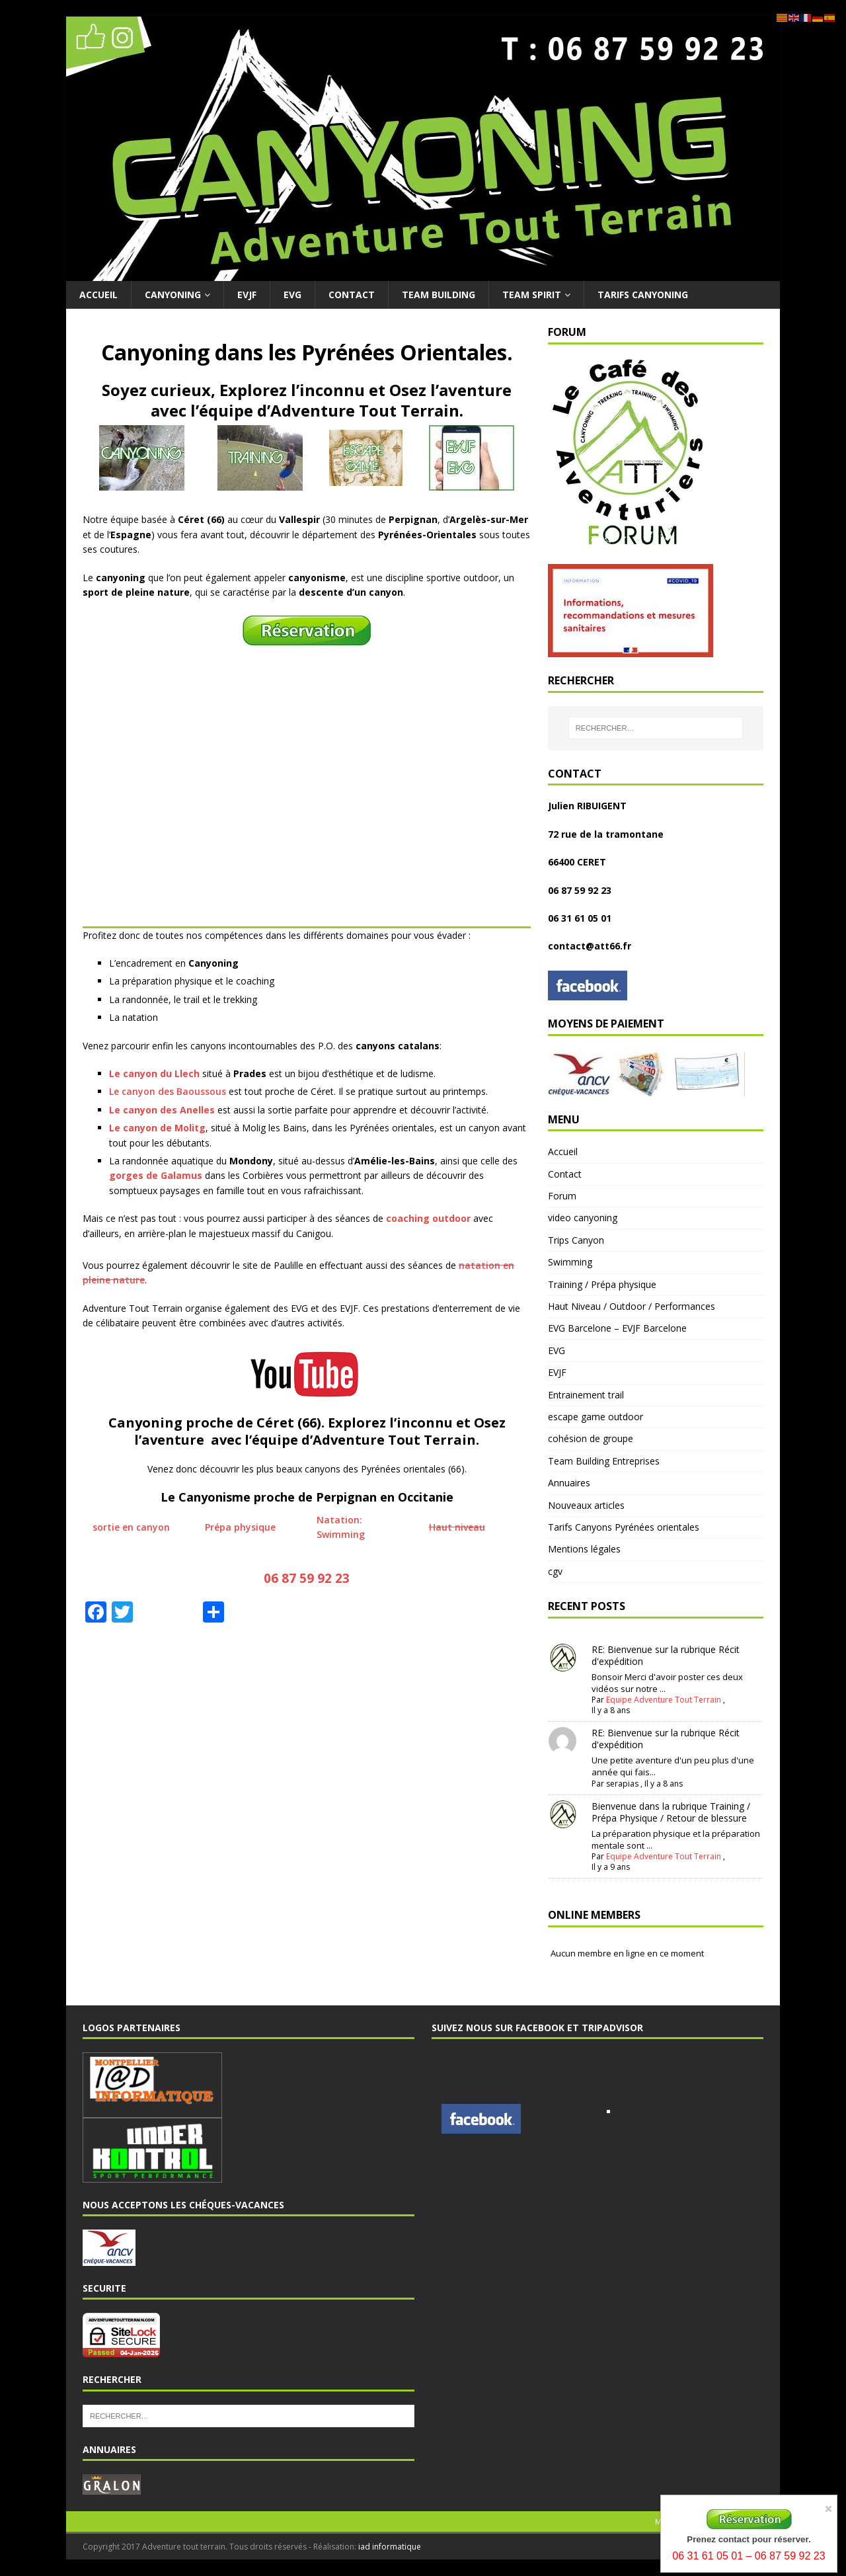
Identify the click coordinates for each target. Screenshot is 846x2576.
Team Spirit (531, 294)
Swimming (570, 1262)
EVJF (246, 294)
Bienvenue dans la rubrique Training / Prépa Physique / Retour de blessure (671, 1812)
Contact (351, 294)
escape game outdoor (595, 1416)
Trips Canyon (576, 1240)
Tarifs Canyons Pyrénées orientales (623, 1527)
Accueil (98, 294)
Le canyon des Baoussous (167, 1091)
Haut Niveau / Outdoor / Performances (631, 1306)
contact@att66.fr (589, 946)
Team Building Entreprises (604, 1461)
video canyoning (582, 1217)
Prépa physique (240, 1527)
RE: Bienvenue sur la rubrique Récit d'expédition (666, 1655)
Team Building (438, 294)
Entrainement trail (586, 1395)
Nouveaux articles (586, 1505)
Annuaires (569, 1482)
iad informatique (389, 2546)
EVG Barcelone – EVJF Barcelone (617, 1328)
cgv (555, 1571)
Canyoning (173, 294)
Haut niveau (457, 1527)
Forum (562, 1195)
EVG (292, 294)
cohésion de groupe (590, 1438)
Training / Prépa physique (602, 1284)
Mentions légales (584, 1549)
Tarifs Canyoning (642, 294)
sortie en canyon (131, 1527)
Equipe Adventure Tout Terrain (663, 1699)
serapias (622, 1783)
